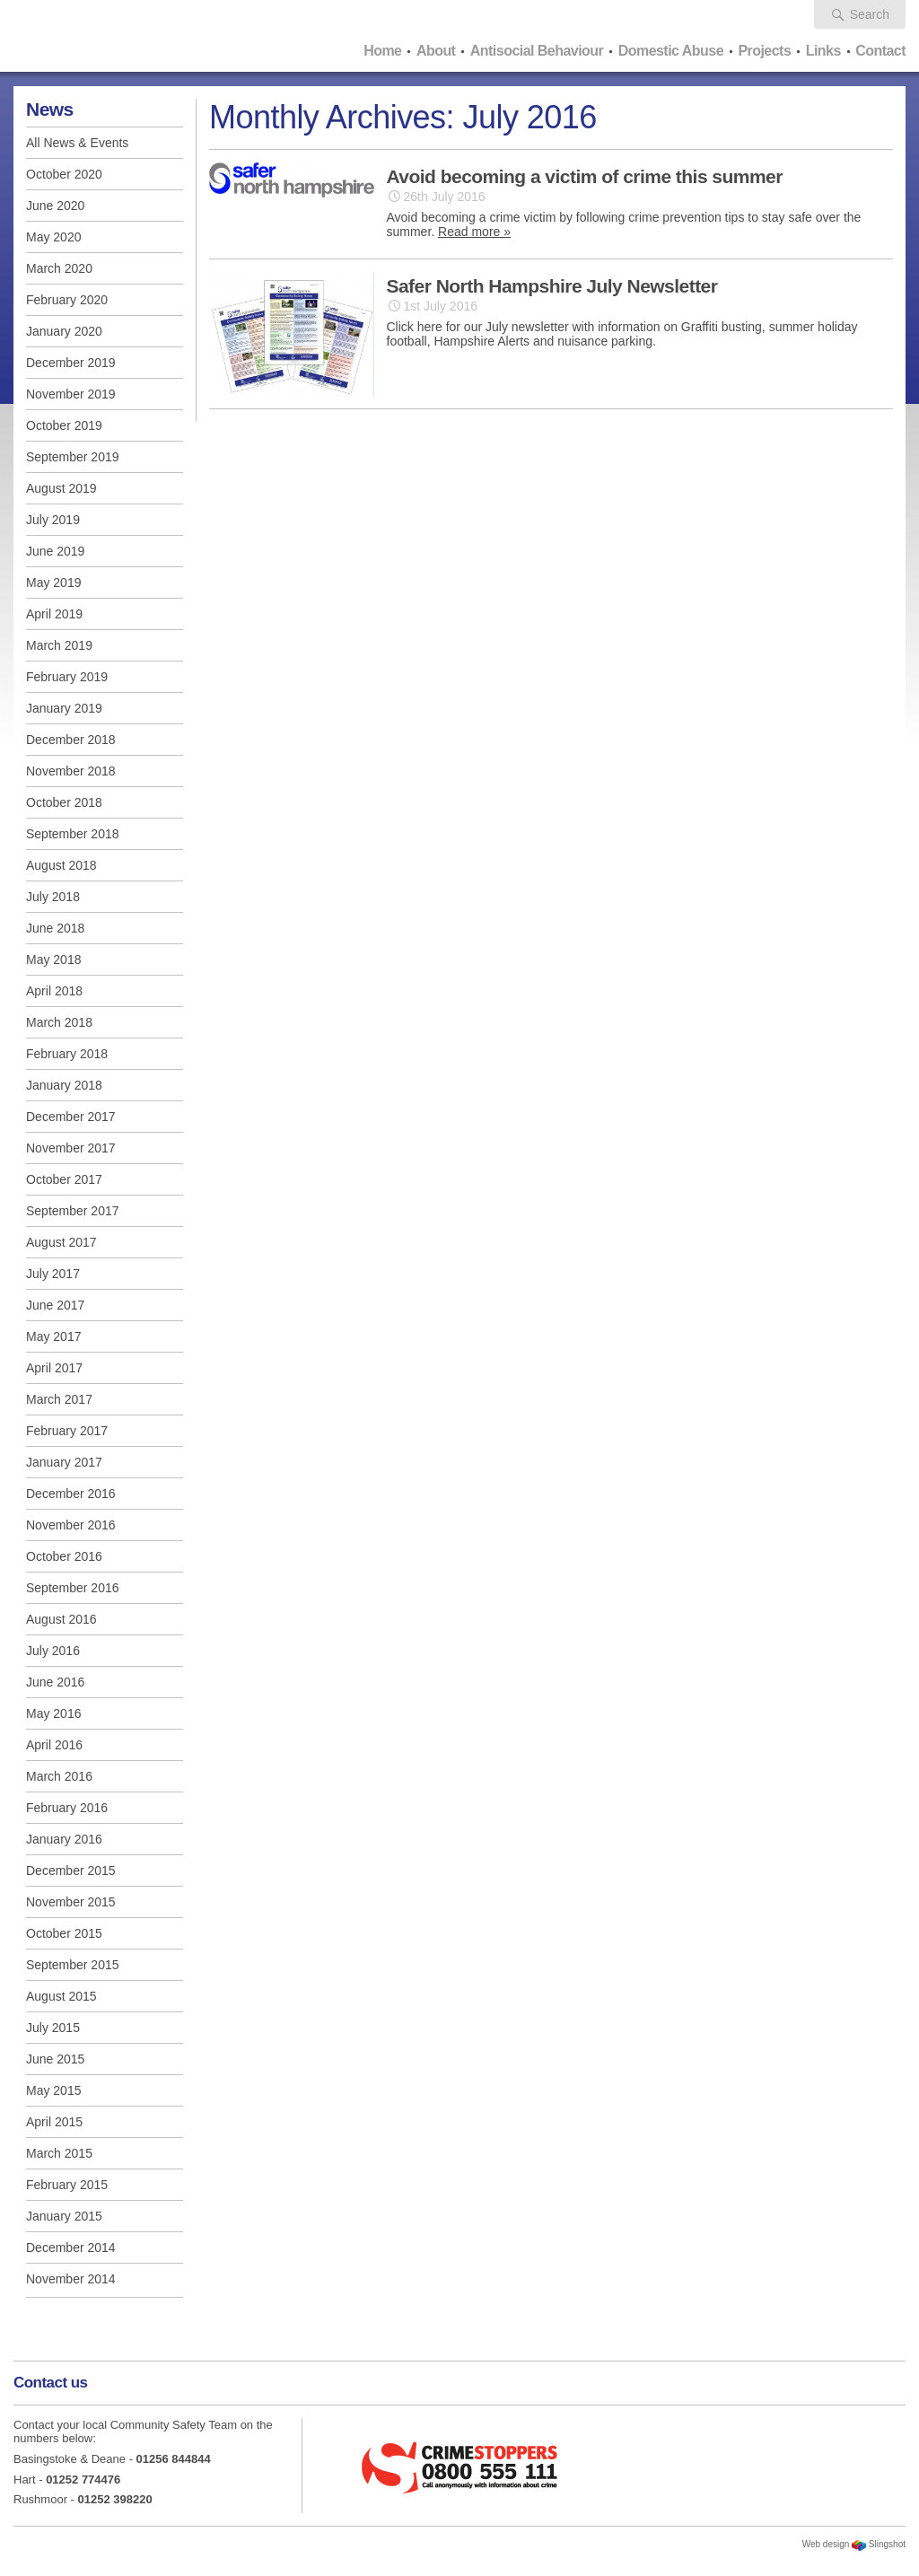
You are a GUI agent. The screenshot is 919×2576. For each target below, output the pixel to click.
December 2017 (71, 1116)
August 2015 (61, 1996)
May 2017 (53, 1336)
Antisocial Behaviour (536, 50)
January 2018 (64, 1085)
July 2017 (53, 1273)
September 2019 (72, 457)
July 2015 (53, 2027)
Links (823, 50)
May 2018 (53, 959)
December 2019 (71, 362)
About (436, 50)
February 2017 (67, 1431)
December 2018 (71, 739)
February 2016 (67, 1808)
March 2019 (59, 645)
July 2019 (53, 520)
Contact (880, 50)
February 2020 (67, 300)
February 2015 (67, 2184)
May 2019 (53, 582)
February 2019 (67, 677)
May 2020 (53, 237)
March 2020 (59, 268)
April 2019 (54, 614)
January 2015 (64, 2216)
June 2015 (55, 2059)
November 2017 (71, 1148)
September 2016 (72, 1588)
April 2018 (54, 991)
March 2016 (59, 1776)
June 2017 (55, 1305)
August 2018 (61, 865)
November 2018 (71, 771)
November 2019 (71, 394)
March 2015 (59, 2153)
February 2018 (67, 1054)
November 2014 (71, 2279)
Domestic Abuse (670, 50)
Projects (764, 50)
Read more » (474, 231)
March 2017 (59, 1399)
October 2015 (64, 1933)
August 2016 (61, 1619)
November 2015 (71, 1902)
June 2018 (55, 928)
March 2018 (59, 1022)
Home (382, 50)
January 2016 (64, 1839)
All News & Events (77, 143)
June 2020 (55, 205)
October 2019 (64, 425)
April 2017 (54, 1368)
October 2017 (64, 1179)
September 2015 (72, 1965)
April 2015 (54, 2122)
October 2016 (64, 1556)
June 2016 (55, 1682)
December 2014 (71, 2247)
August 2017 (61, 1242)
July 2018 (53, 896)
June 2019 (55, 551)
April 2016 (54, 1745)
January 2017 (64, 1462)
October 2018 (64, 802)
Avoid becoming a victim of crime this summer (585, 176)
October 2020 (64, 174)
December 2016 (71, 1493)
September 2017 (72, 1211)
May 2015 (53, 2090)
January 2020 (64, 331)
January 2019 (64, 708)
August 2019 (61, 488)
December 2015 (71, 1870)
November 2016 (71, 1525)
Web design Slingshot (854, 2544)
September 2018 (72, 834)
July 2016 (53, 1650)
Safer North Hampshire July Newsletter (552, 286)
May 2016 (53, 1713)
